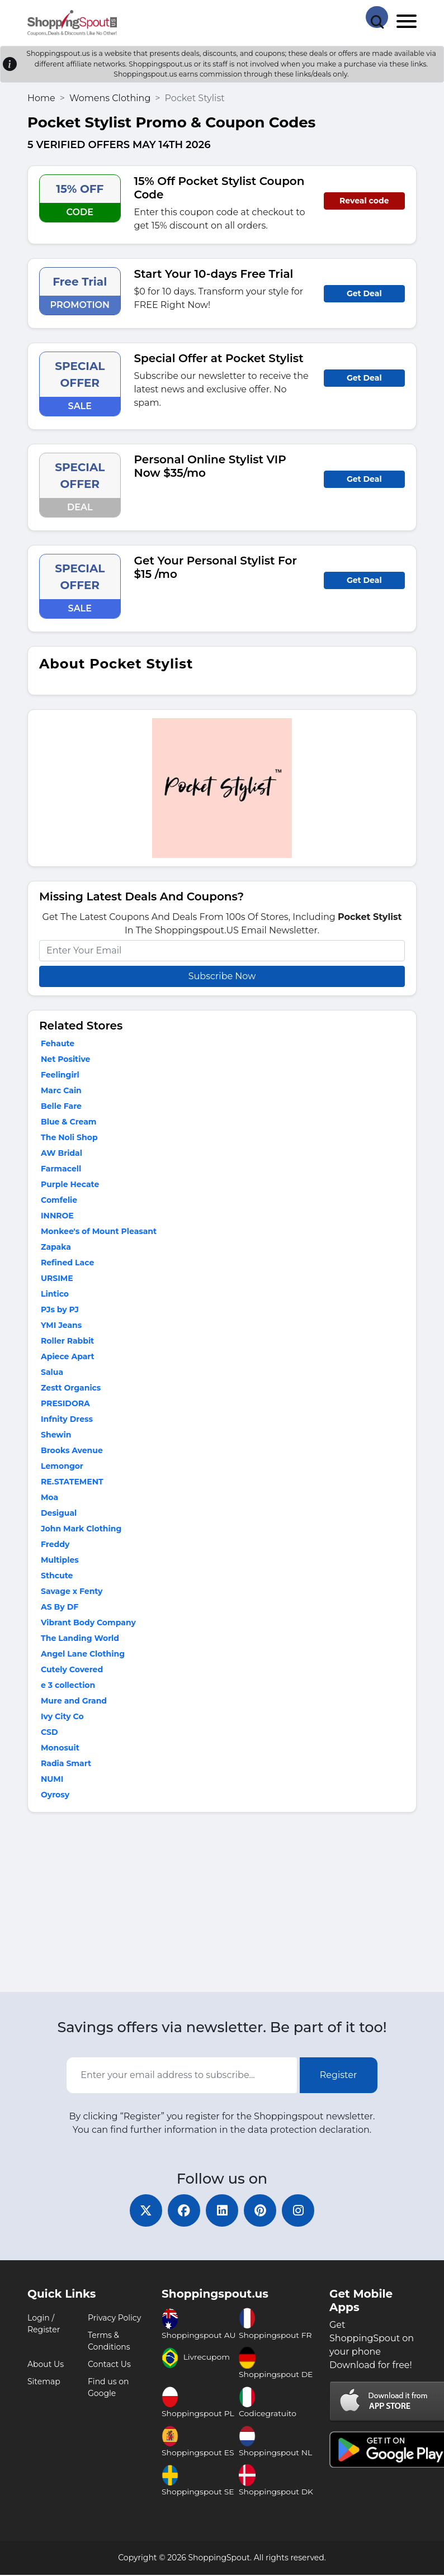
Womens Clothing (109, 98)
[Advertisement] (222, 1905)
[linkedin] (222, 2211)
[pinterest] (261, 2211)
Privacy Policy (114, 2319)
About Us (45, 2365)
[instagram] (300, 2211)
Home (41, 98)
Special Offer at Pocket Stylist (219, 358)
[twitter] (143, 2211)
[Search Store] (377, 17)
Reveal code (364, 201)
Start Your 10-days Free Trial (214, 274)
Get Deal (364, 293)
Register (338, 2075)
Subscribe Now (222, 976)
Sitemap (43, 2383)
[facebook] (183, 2211)
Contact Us (109, 2365)
